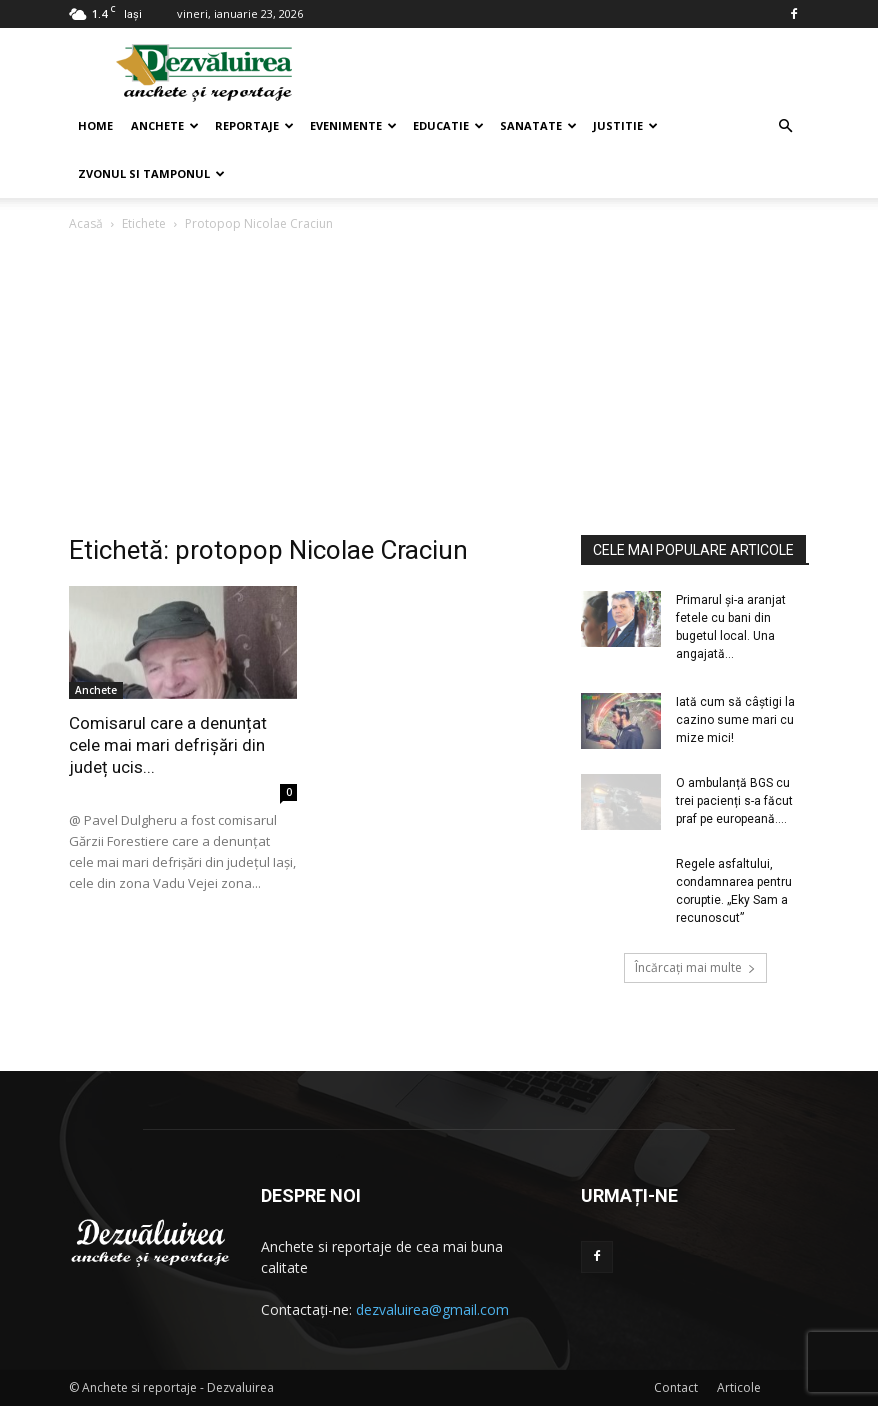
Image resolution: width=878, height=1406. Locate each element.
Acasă (86, 223)
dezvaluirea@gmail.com (432, 1309)
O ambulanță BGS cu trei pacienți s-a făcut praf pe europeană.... (734, 801)
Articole (739, 1387)
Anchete (165, 125)
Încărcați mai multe (695, 967)
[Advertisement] (439, 385)
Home (95, 125)
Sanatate (538, 125)
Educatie (448, 125)
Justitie (625, 125)
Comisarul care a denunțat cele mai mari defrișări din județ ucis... (168, 745)
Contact (676, 1387)
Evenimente (353, 125)
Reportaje (254, 125)
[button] (785, 126)
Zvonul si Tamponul (151, 173)
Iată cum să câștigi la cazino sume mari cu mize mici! (735, 720)
